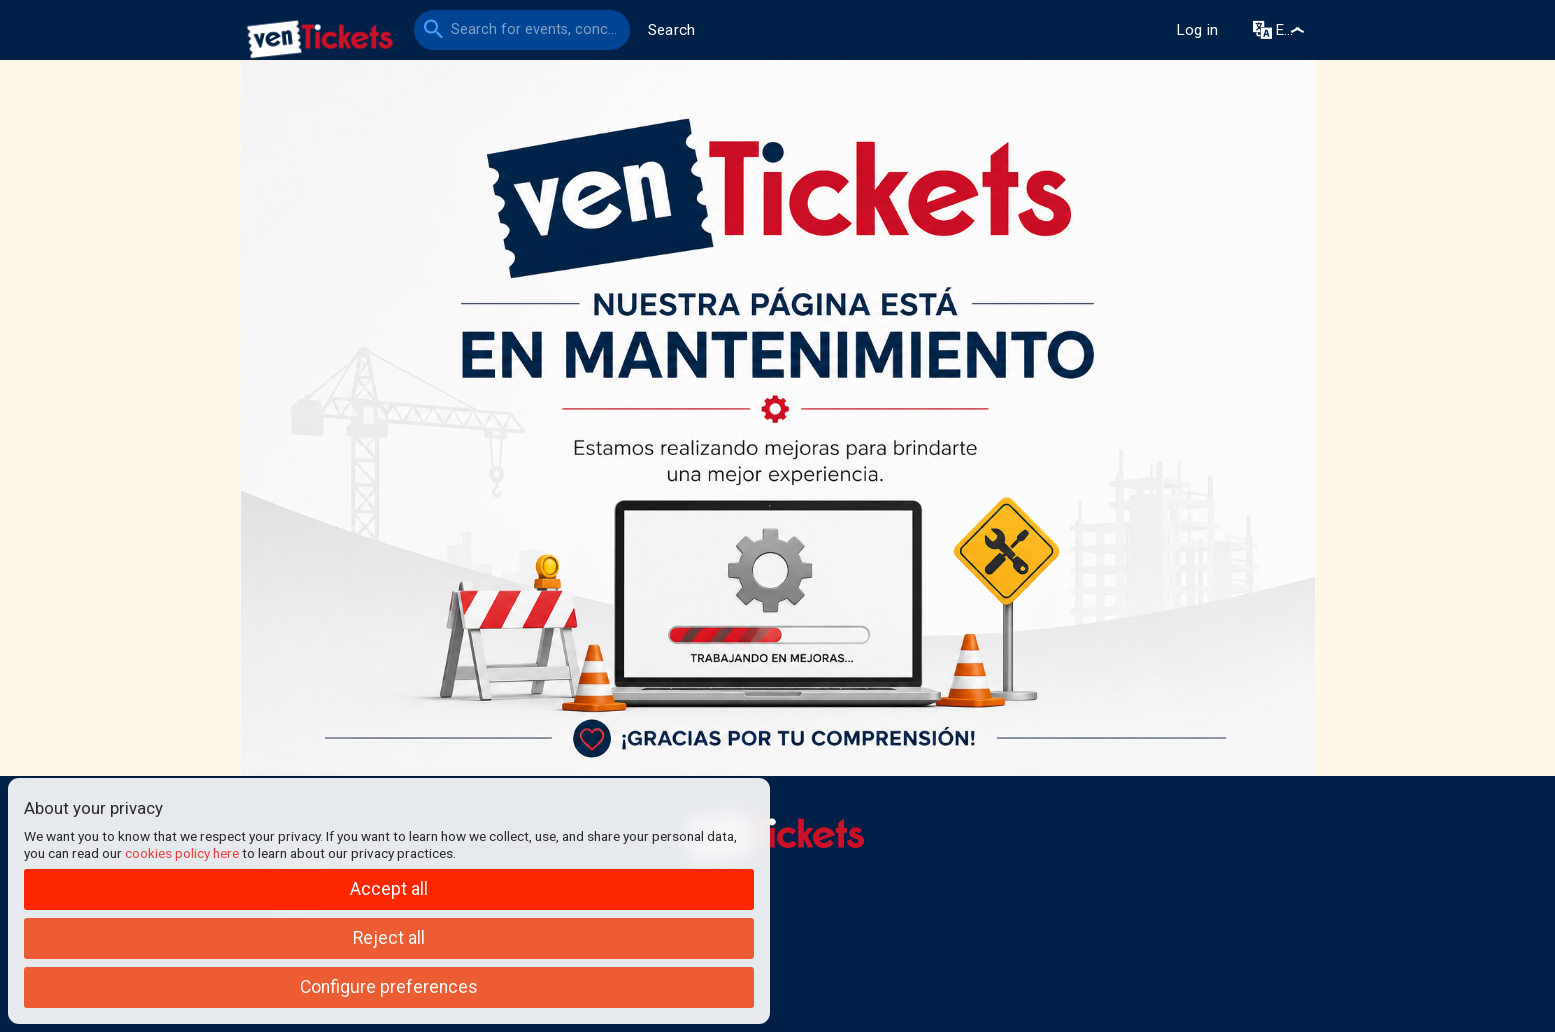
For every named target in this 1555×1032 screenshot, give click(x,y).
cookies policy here (182, 853)
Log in (1197, 30)
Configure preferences (389, 987)
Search (672, 30)
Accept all (389, 889)
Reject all (389, 938)
